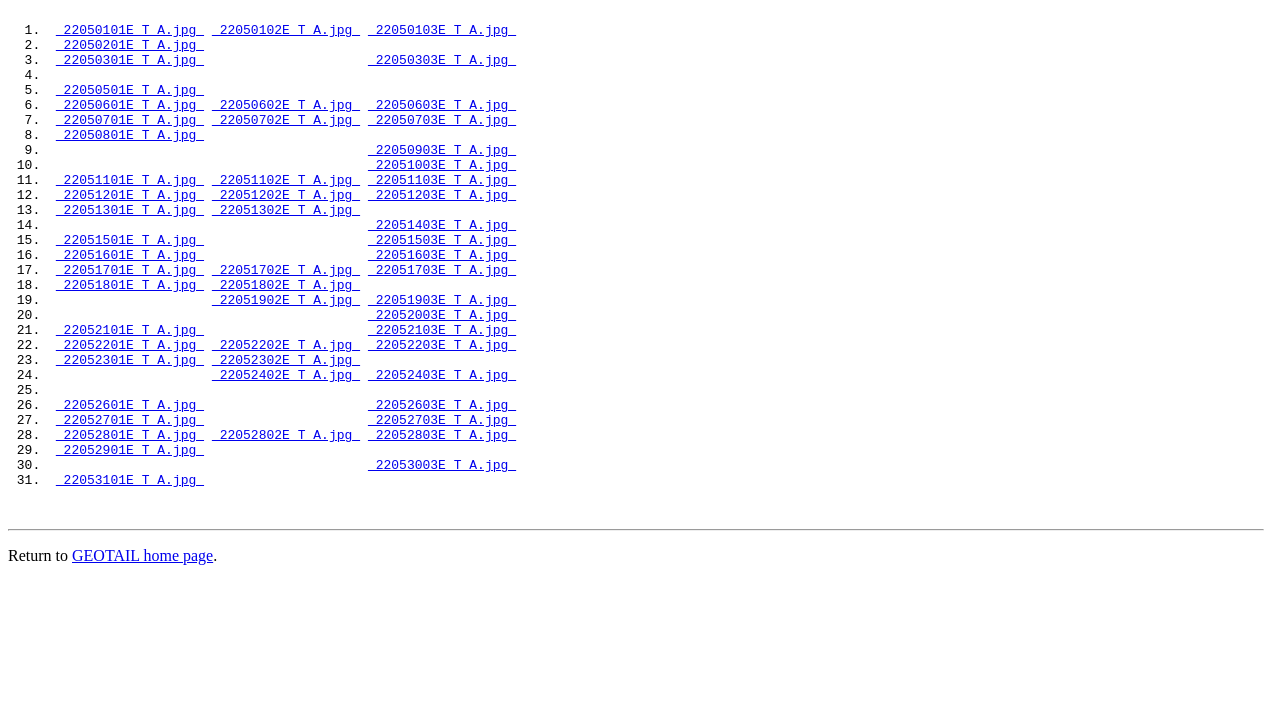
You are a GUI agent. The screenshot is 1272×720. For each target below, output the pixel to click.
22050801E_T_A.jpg (130, 161)
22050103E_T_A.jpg (442, 35)
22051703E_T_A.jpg (442, 323)
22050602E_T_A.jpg (286, 125)
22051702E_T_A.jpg (286, 323)
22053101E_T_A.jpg (130, 575)
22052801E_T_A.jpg (130, 521)
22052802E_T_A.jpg (286, 521)
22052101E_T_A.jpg (130, 395)
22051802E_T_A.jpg (286, 341)
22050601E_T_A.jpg (130, 125)
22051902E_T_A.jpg (286, 359)
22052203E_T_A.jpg (442, 413)
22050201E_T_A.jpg (130, 53)
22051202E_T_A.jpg (286, 233)
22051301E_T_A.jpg (130, 251)
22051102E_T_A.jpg (286, 215)
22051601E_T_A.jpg (130, 305)
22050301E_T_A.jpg (130, 71)
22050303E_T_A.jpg (442, 71)
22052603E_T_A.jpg (442, 485)
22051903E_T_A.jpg (442, 359)
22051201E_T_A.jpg (130, 233)
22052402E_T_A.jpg (286, 449)
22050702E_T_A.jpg (286, 143)
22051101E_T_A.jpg (130, 215)
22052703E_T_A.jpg (442, 503)
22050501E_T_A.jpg (130, 107)
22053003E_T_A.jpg (442, 557)
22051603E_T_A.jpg (442, 305)
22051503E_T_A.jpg (442, 287)
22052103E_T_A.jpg (442, 395)
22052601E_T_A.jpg (130, 485)
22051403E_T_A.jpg (442, 269)
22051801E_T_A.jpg (130, 341)
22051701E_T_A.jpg (130, 323)
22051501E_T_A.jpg (130, 287)
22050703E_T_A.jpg (442, 143)
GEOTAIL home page (142, 654)
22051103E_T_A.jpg (442, 215)
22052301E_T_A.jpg (130, 431)
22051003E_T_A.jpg (442, 197)
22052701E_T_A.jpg (130, 503)
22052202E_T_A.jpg (286, 413)
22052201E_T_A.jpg (130, 413)
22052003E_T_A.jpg (442, 377)
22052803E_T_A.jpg (442, 521)
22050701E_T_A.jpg (130, 143)
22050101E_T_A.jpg (130, 35)
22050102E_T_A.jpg (286, 35)
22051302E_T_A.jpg (286, 251)
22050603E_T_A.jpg (442, 125)
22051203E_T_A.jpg (442, 233)
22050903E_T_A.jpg (442, 179)
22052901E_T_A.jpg (130, 539)
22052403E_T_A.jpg (442, 449)
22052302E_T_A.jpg (286, 431)
